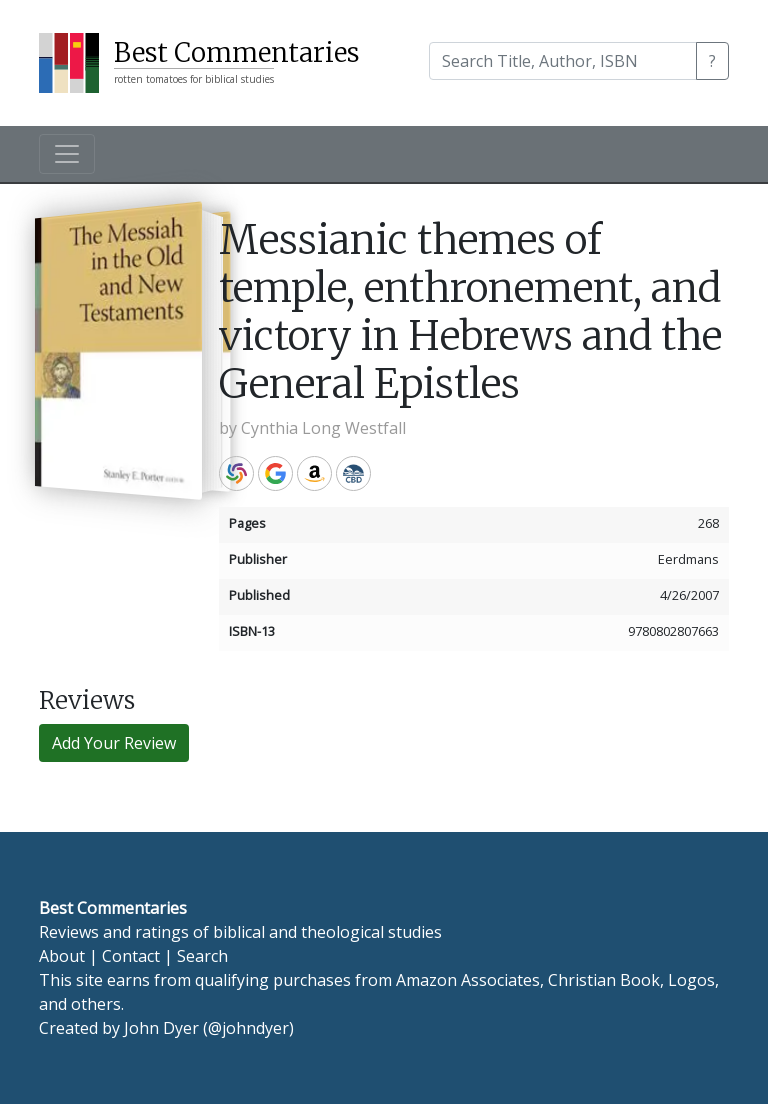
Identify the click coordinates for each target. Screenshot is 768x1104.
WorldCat (236, 473)
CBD (353, 473)
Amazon (314, 473)
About (62, 956)
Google (275, 473)
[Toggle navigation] (67, 154)
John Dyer (161, 1028)
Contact (131, 956)
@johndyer (248, 1028)
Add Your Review (114, 743)
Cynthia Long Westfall (323, 428)
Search (202, 956)
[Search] (563, 61)
